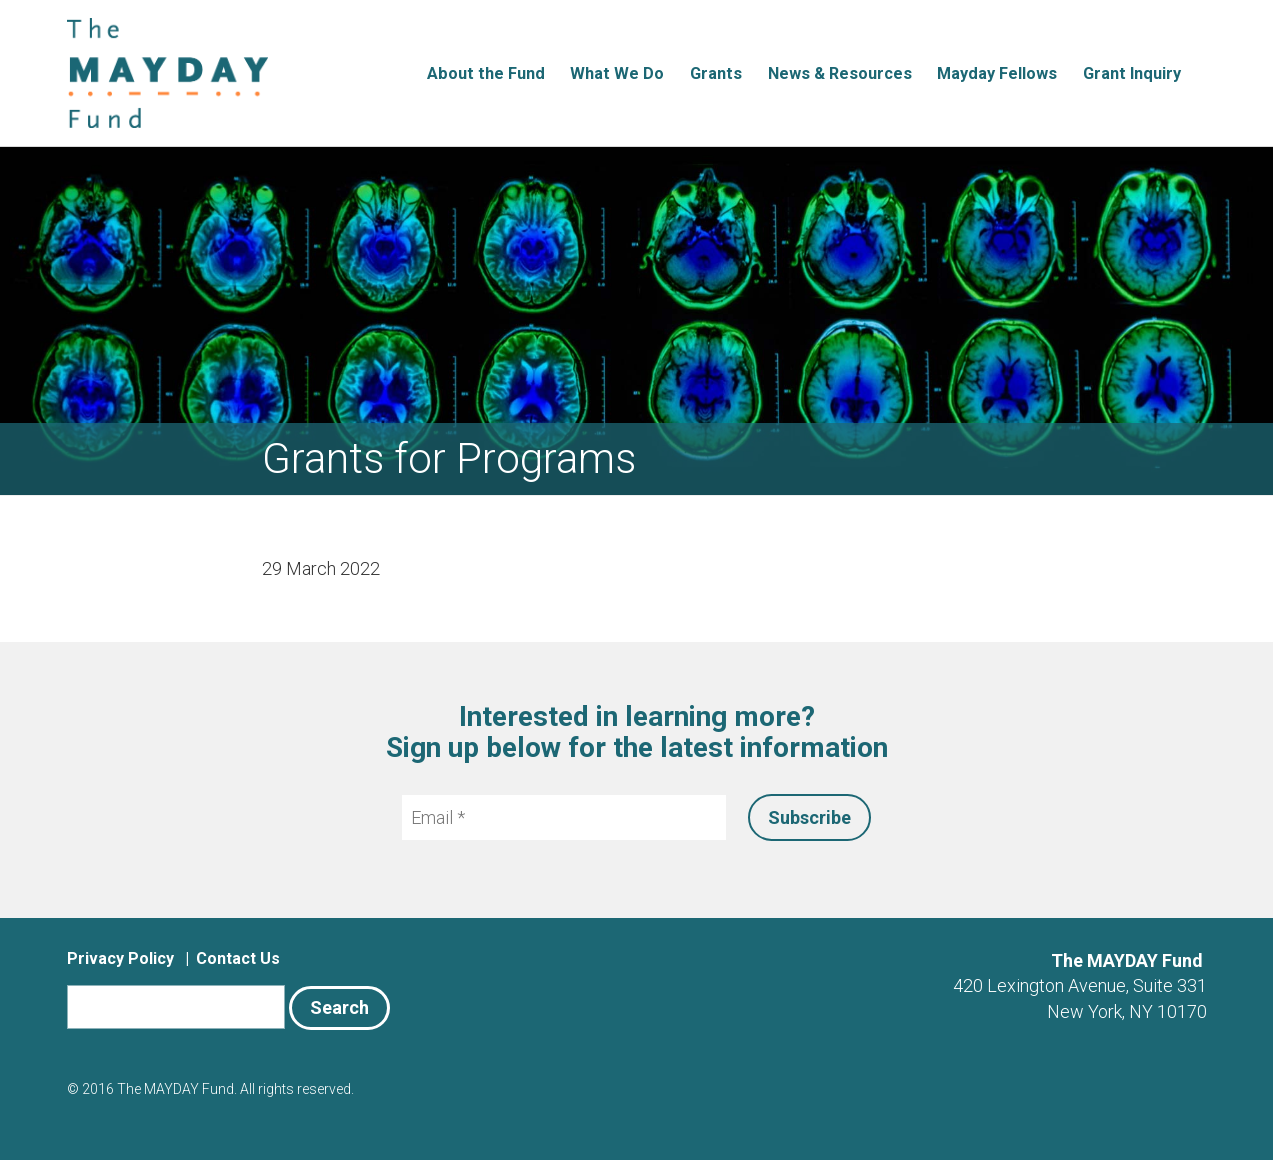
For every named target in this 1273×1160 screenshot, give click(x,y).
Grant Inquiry (1132, 73)
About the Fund (486, 73)
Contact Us (238, 958)
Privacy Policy (120, 958)
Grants (716, 73)
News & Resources (840, 73)
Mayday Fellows (997, 73)
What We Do (617, 73)
